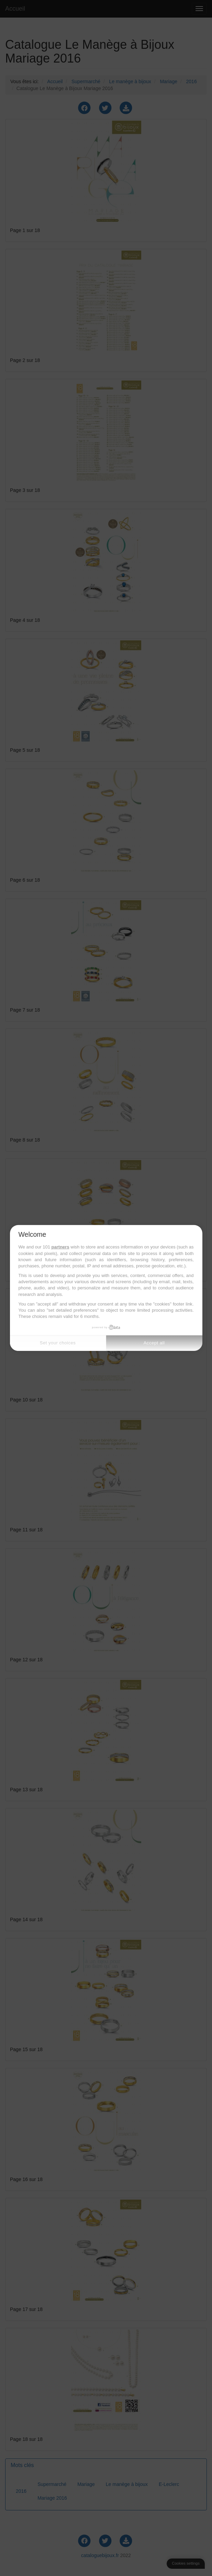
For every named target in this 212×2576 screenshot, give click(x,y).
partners (60, 1247)
